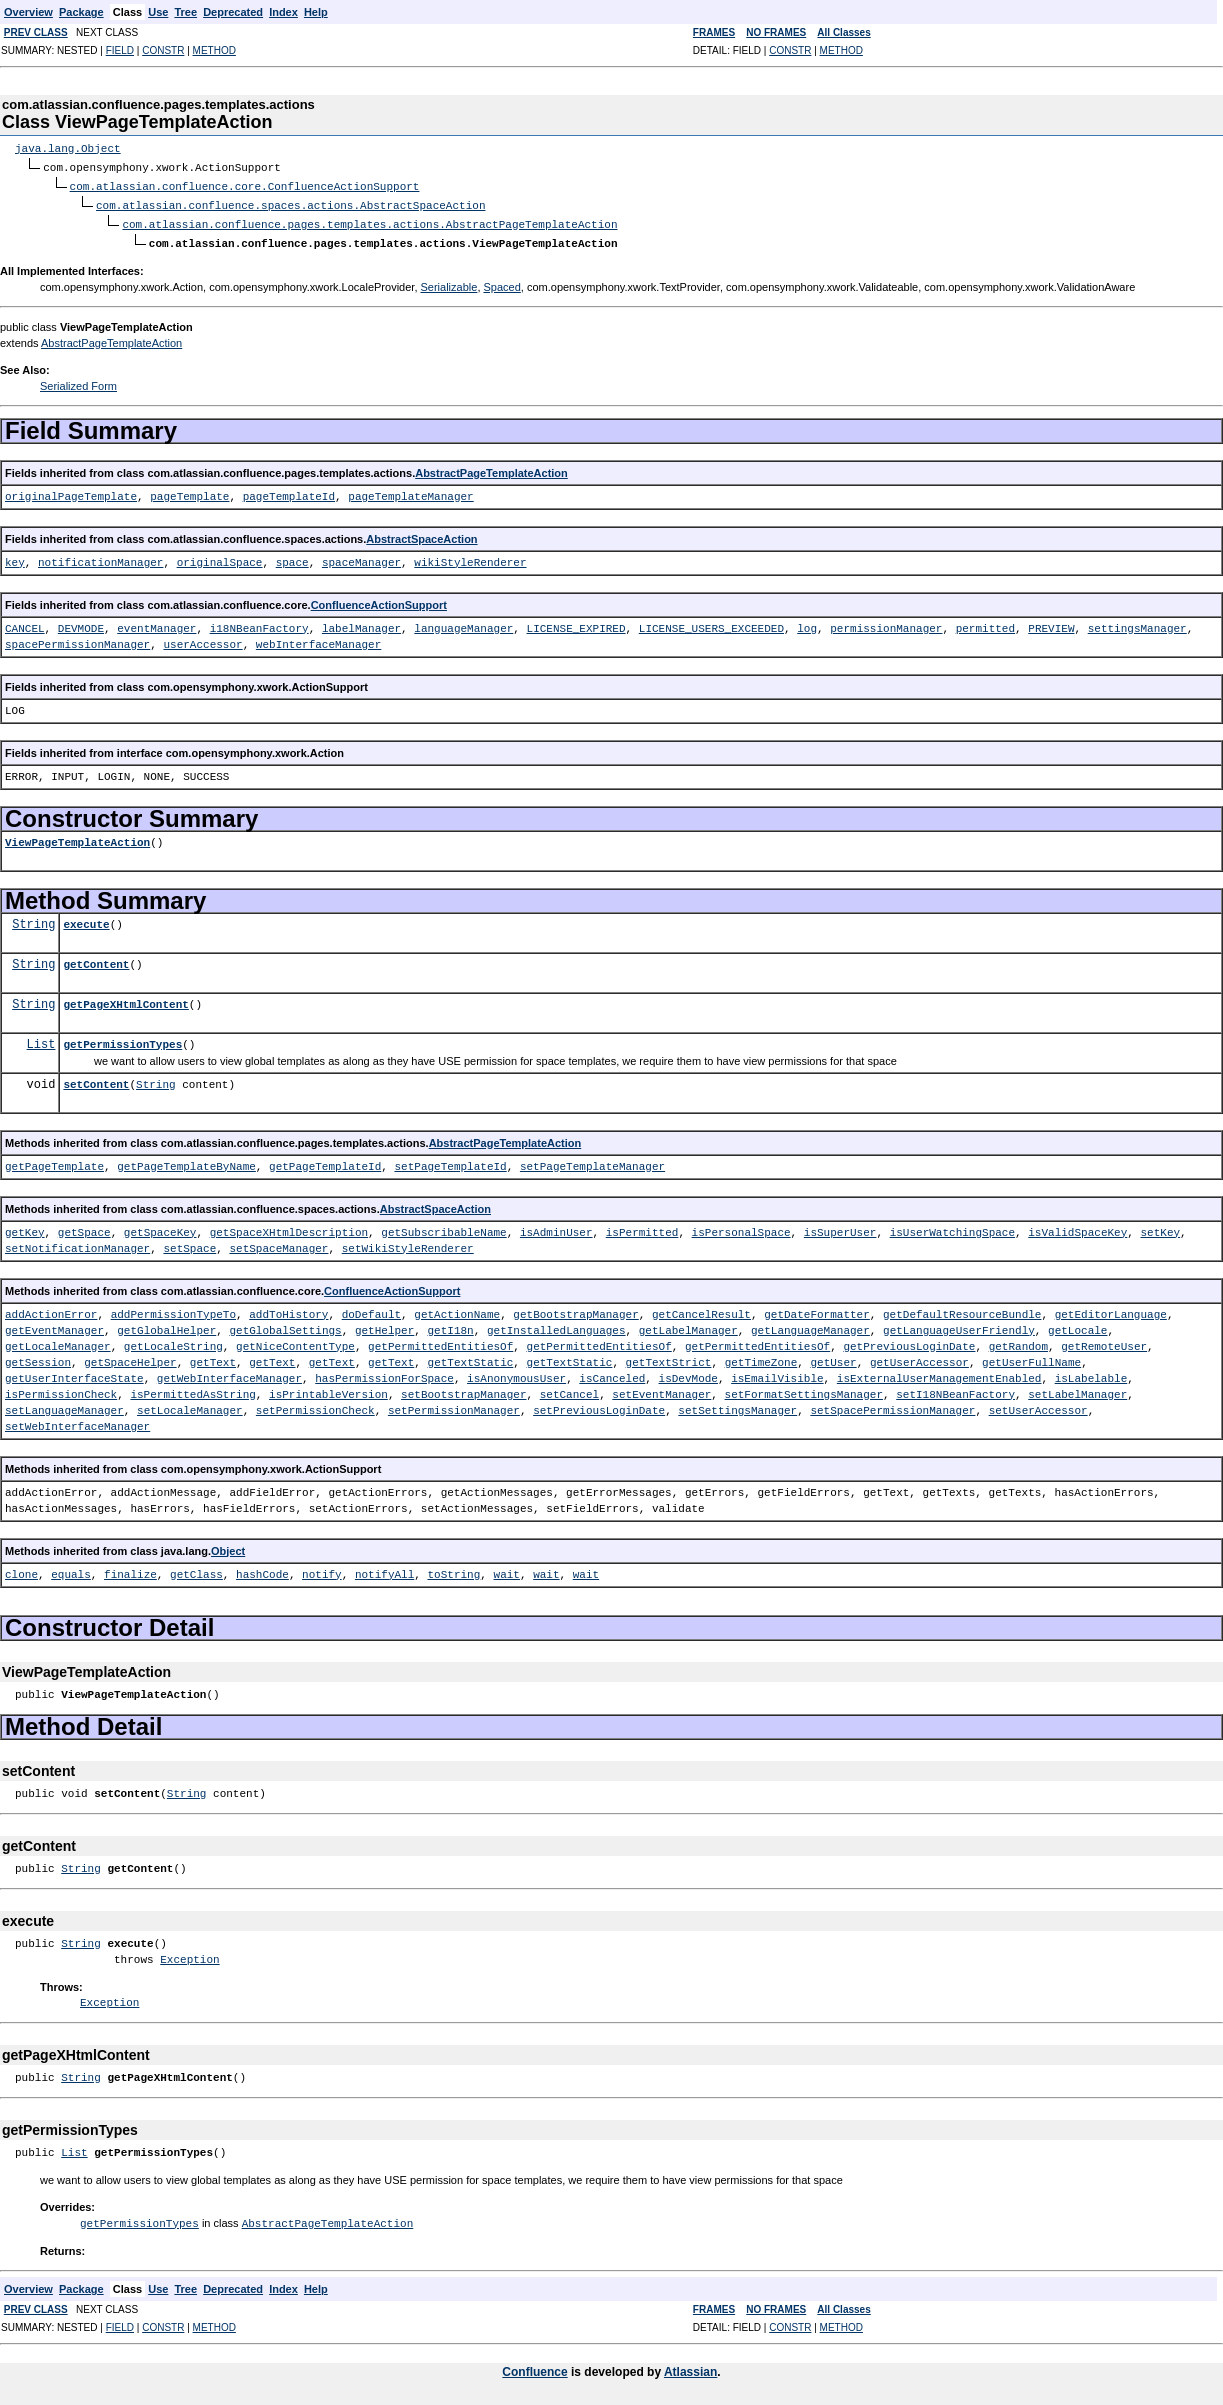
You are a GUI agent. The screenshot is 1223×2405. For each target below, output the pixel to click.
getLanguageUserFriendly (959, 1325)
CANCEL (25, 623)
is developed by (616, 2366)
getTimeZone (760, 1357)
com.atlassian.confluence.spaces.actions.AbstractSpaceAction (290, 202)
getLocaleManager (58, 1341)
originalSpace (220, 557)
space (292, 557)
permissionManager (886, 623)
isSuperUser (840, 1227)
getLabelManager (688, 1325)
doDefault (371, 1309)
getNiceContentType (295, 1341)
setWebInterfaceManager (77, 1421)
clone (21, 1569)
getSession (38, 1357)
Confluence (534, 2366)
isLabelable (1090, 1373)
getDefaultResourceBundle (962, 1309)
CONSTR (163, 50)
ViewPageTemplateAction (77, 837)
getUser (833, 1357)
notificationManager (100, 557)
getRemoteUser (1104, 1341)
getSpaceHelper (130, 1357)
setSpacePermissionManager (892, 1405)
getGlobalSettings (285, 1325)
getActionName (457, 1309)
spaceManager (361, 557)
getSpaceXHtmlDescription (289, 1227)
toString (453, 1569)
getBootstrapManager (575, 1309)
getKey (25, 1227)
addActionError (51, 1309)
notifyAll (384, 1569)
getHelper (384, 1325)
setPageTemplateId (450, 1161)
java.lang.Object (68, 148)
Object (228, 1546)
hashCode (262, 1569)
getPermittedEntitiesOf (440, 1341)
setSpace (189, 1243)
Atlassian (690, 2366)
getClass (196, 1569)
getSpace (84, 1227)
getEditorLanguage (1110, 1309)
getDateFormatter (817, 1309)
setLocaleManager (190, 1405)
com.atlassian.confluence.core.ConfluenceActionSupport (245, 184)
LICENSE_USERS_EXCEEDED (711, 623)
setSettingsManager (737, 1405)
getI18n (450, 1325)
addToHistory (288, 1309)
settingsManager (1136, 623)
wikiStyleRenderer (470, 557)
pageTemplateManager (410, 491)
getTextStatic (470, 1357)
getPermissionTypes (122, 1039)
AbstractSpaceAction (421, 534)
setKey (1160, 1227)
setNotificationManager (77, 1243)
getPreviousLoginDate (909, 1341)
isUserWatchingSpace (952, 1227)
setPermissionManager (454, 1405)
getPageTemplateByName (186, 1161)
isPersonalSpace (740, 1227)
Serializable (449, 282)
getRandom (1017, 1341)
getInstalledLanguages (556, 1325)
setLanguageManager (64, 1405)
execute (86, 919)
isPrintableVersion (328, 1389)
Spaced (502, 282)
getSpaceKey (160, 1227)
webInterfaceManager (318, 639)
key (15, 557)
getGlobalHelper (166, 1325)
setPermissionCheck (315, 1405)
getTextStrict (668, 1357)
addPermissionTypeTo (173, 1309)
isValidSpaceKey (1077, 1227)
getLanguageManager (810, 1325)
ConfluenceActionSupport (379, 600)
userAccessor (202, 639)
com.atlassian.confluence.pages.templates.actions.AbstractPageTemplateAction (369, 220)
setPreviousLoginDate (599, 1405)
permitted (984, 623)
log (807, 623)
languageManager (463, 623)
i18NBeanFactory (259, 623)
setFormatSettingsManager (803, 1389)
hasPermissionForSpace (384, 1373)
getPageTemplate (54, 1161)
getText (213, 1357)
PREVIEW (1051, 623)
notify (322, 1569)
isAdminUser (556, 1227)
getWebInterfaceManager (229, 1373)
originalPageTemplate (71, 491)
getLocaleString (173, 1341)
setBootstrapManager (463, 1389)
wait (507, 1569)
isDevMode (687, 1373)
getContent (96, 959)
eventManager (156, 623)
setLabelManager (1077, 1389)
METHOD (214, 50)
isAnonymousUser (516, 1373)
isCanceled (612, 1373)
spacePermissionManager (77, 639)
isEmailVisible (777, 1373)
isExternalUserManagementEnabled (939, 1373)
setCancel (569, 1389)
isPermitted (642, 1227)
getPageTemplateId (325, 1161)
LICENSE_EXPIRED (575, 623)
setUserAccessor (1037, 1405)
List (41, 1039)
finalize (130, 1569)
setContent (96, 1079)
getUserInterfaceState (74, 1373)
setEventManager (661, 1389)
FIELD (120, 50)
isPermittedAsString (192, 1389)
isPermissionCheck (61, 1389)
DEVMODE (81, 623)
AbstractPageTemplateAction (111, 338)
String (33, 919)
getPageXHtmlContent (125, 999)
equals (71, 1569)
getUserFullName (1031, 1357)
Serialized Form (78, 381)
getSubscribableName (443, 1227)
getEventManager (54, 1325)
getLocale (1077, 1325)
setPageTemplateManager (592, 1161)
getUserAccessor (919, 1357)
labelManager (361, 623)
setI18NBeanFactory (955, 1389)
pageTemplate (189, 491)
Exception (189, 1954)
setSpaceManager (278, 1243)
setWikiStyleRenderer (408, 1243)
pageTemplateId (289, 491)
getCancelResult (701, 1309)
